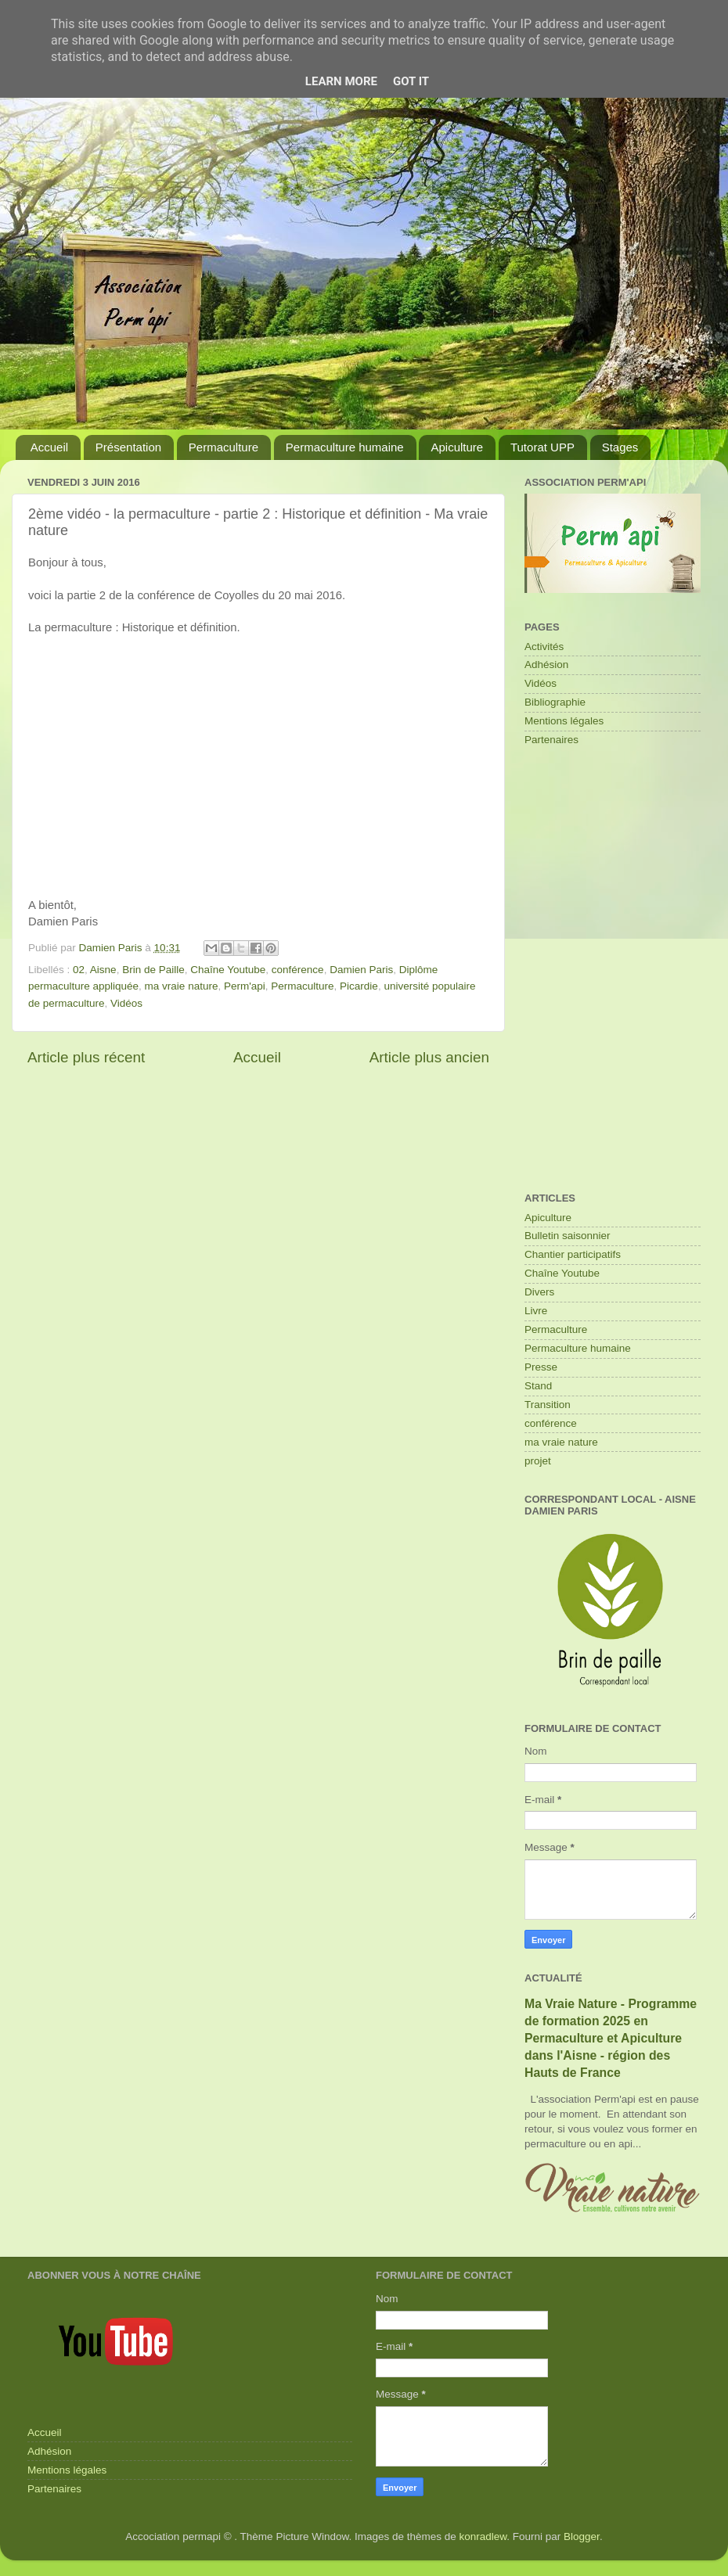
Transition (547, 1404)
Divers (539, 1292)
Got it (411, 81)
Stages (620, 447)
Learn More (341, 81)
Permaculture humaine (345, 447)
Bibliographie (555, 702)
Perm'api (244, 986)
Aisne (103, 969)
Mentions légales (564, 721)
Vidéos (126, 1003)
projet (537, 1461)
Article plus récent (86, 1057)
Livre (535, 1311)
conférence (298, 969)
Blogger (582, 2536)
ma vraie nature (181, 986)
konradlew (483, 2536)
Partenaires (551, 739)
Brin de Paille (153, 969)
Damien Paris (361, 969)
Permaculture (223, 447)
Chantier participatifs (572, 1254)
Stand (538, 1386)
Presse (540, 1367)
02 (79, 969)
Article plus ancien (429, 1057)
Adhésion (546, 664)
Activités (544, 646)
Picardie (359, 986)
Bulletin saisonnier (567, 1235)
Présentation (128, 447)
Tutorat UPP (542, 447)
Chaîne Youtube (227, 969)
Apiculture (457, 447)
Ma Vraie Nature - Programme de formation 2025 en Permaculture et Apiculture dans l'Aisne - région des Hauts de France (610, 2038)
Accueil (49, 447)
